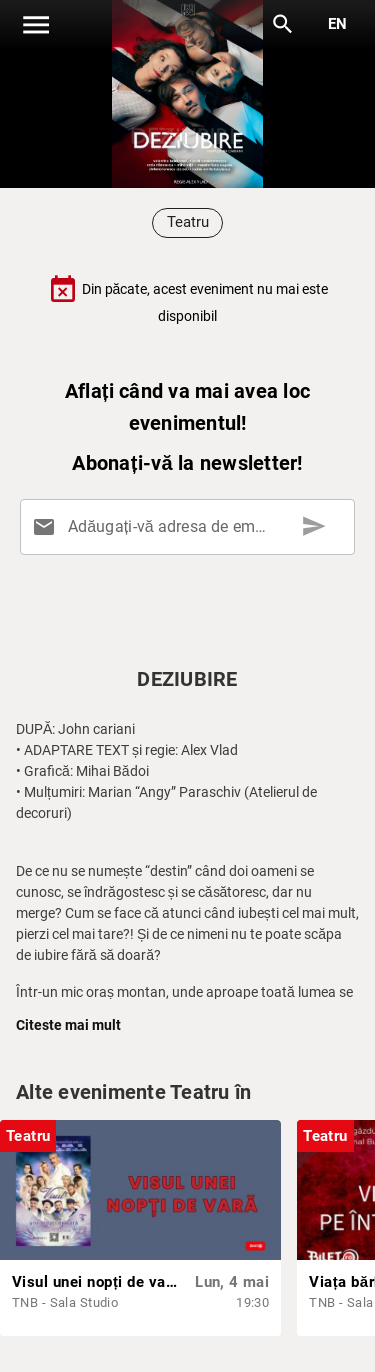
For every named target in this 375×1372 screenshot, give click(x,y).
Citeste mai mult (68, 1025)
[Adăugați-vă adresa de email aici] (191, 527)
